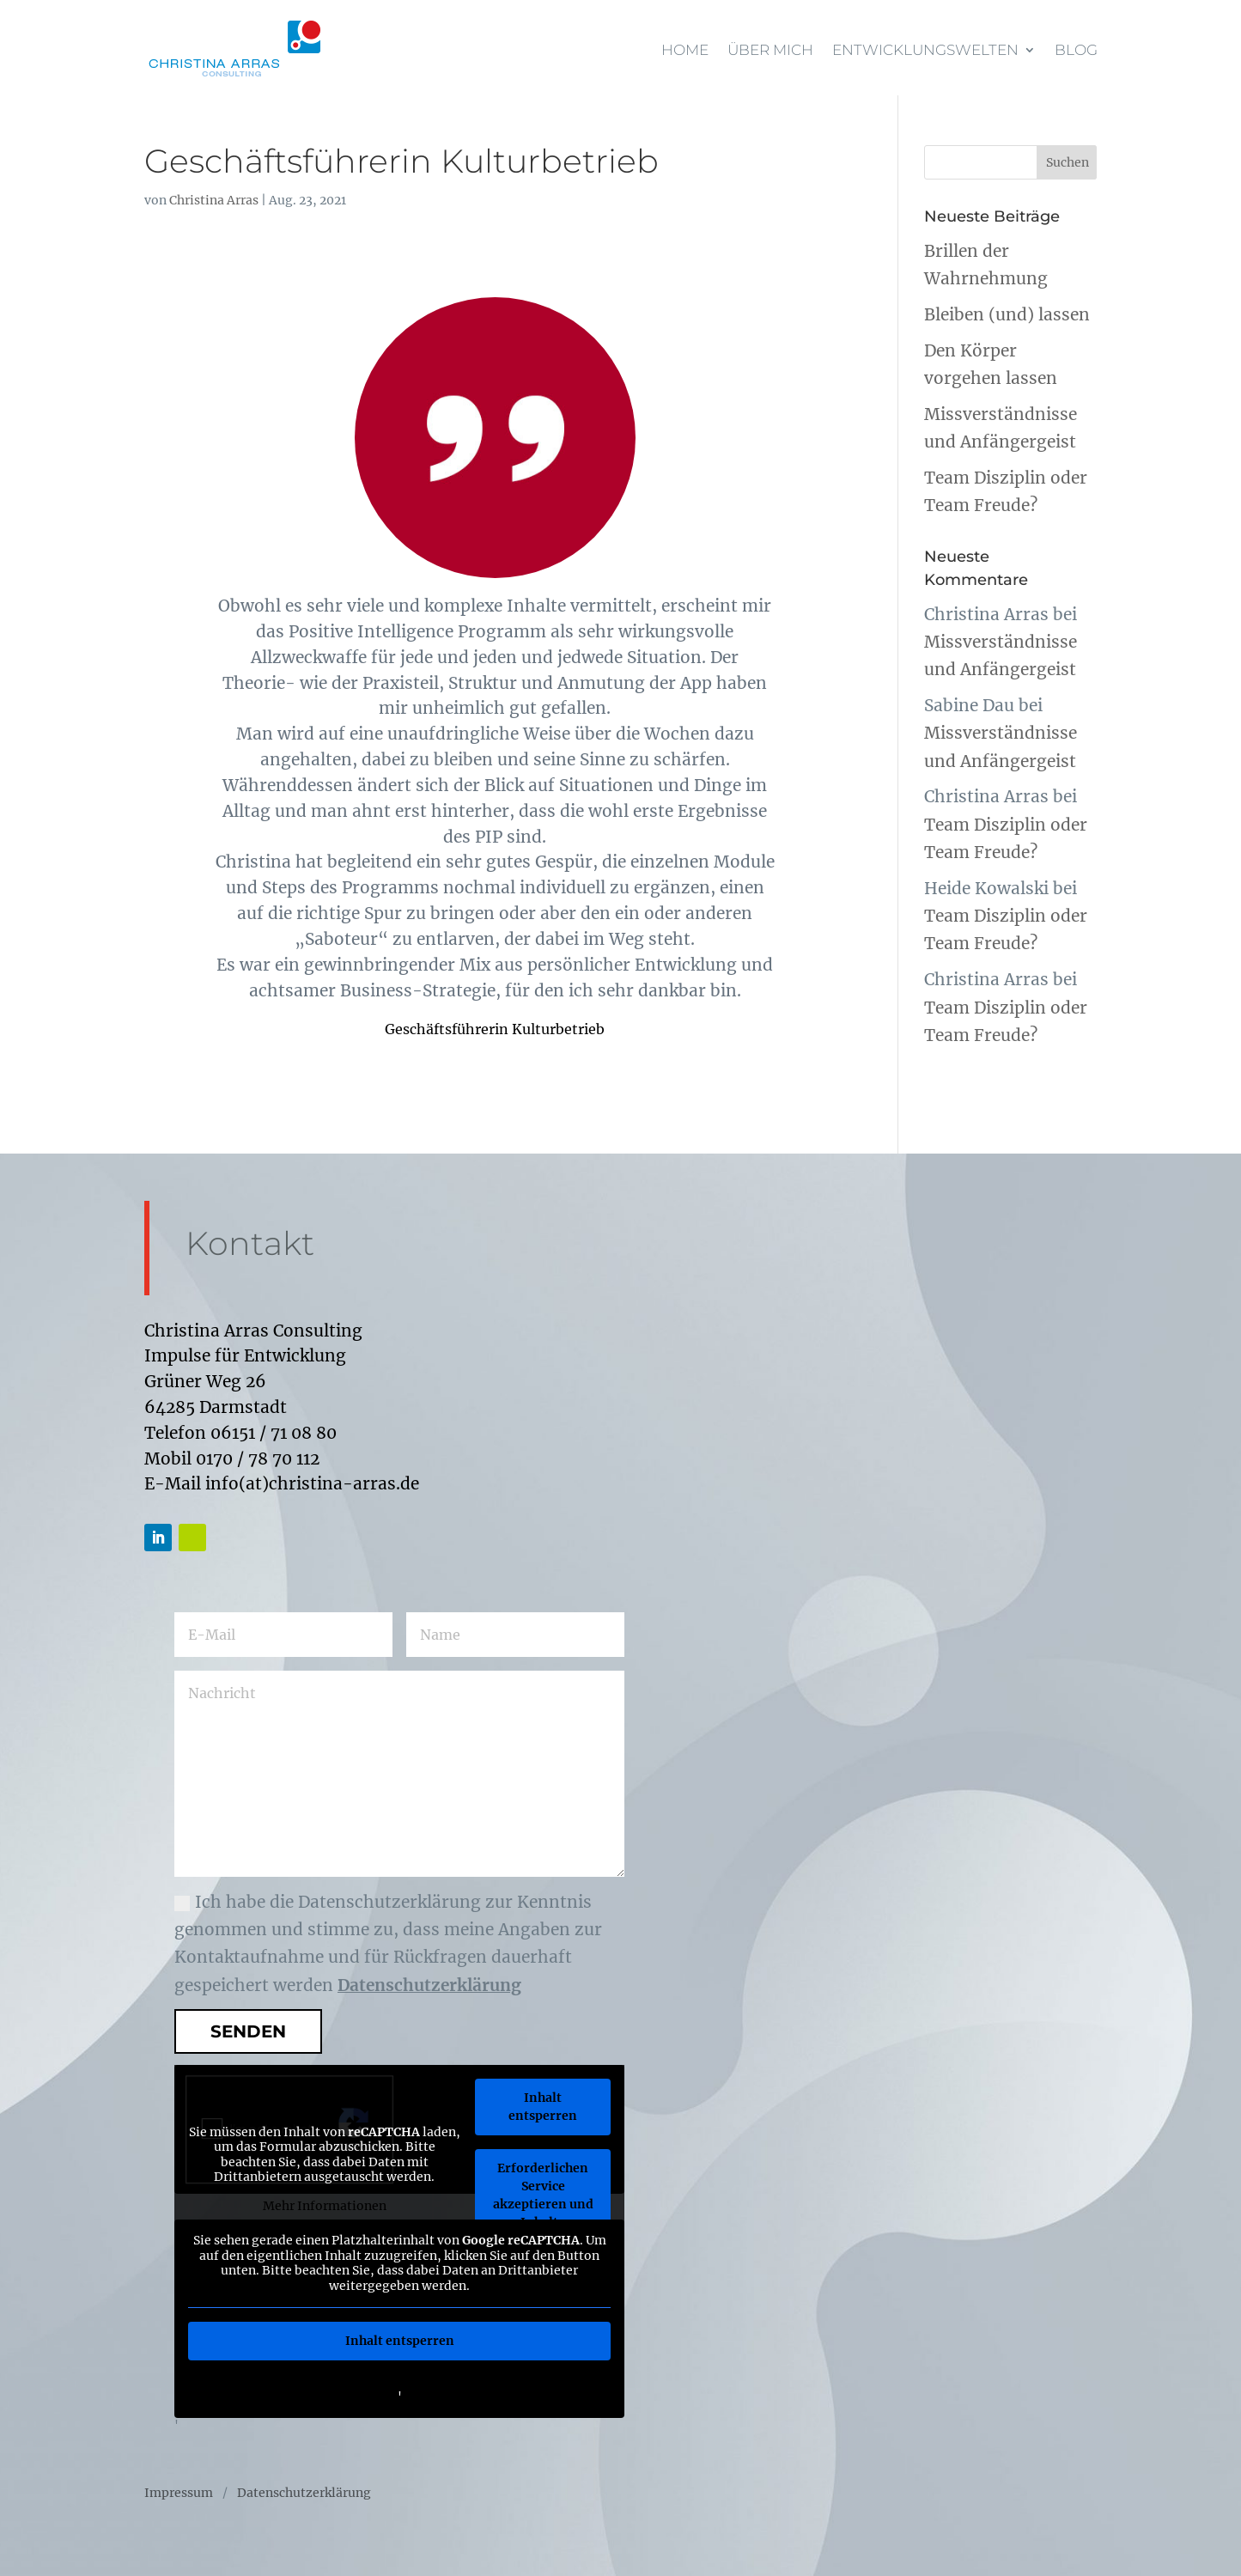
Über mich (770, 49)
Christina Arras (214, 200)
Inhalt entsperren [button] (542, 2106)
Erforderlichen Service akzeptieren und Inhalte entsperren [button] (542, 2204)
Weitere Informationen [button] (399, 2381)
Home (685, 49)
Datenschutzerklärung (429, 1985)
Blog (1076, 49)
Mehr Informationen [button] (324, 2205)
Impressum (178, 2493)
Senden (248, 2031)
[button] (38, 2538)
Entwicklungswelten (925, 49)
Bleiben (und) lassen (1007, 314)
